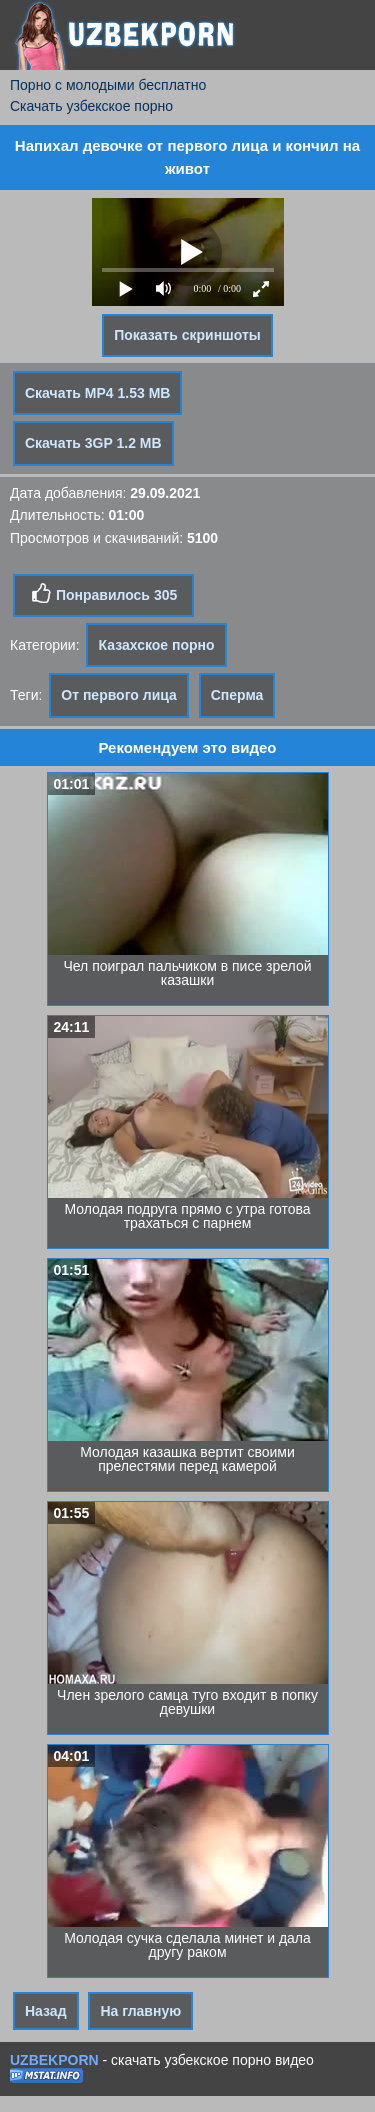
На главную (140, 2011)
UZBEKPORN (54, 2060)
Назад (46, 2011)
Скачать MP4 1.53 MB (97, 393)
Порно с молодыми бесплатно (108, 85)
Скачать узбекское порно (91, 106)
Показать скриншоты (187, 335)
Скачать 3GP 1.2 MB (93, 443)
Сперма (237, 695)
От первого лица (119, 695)
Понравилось (103, 594)
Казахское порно (156, 645)
